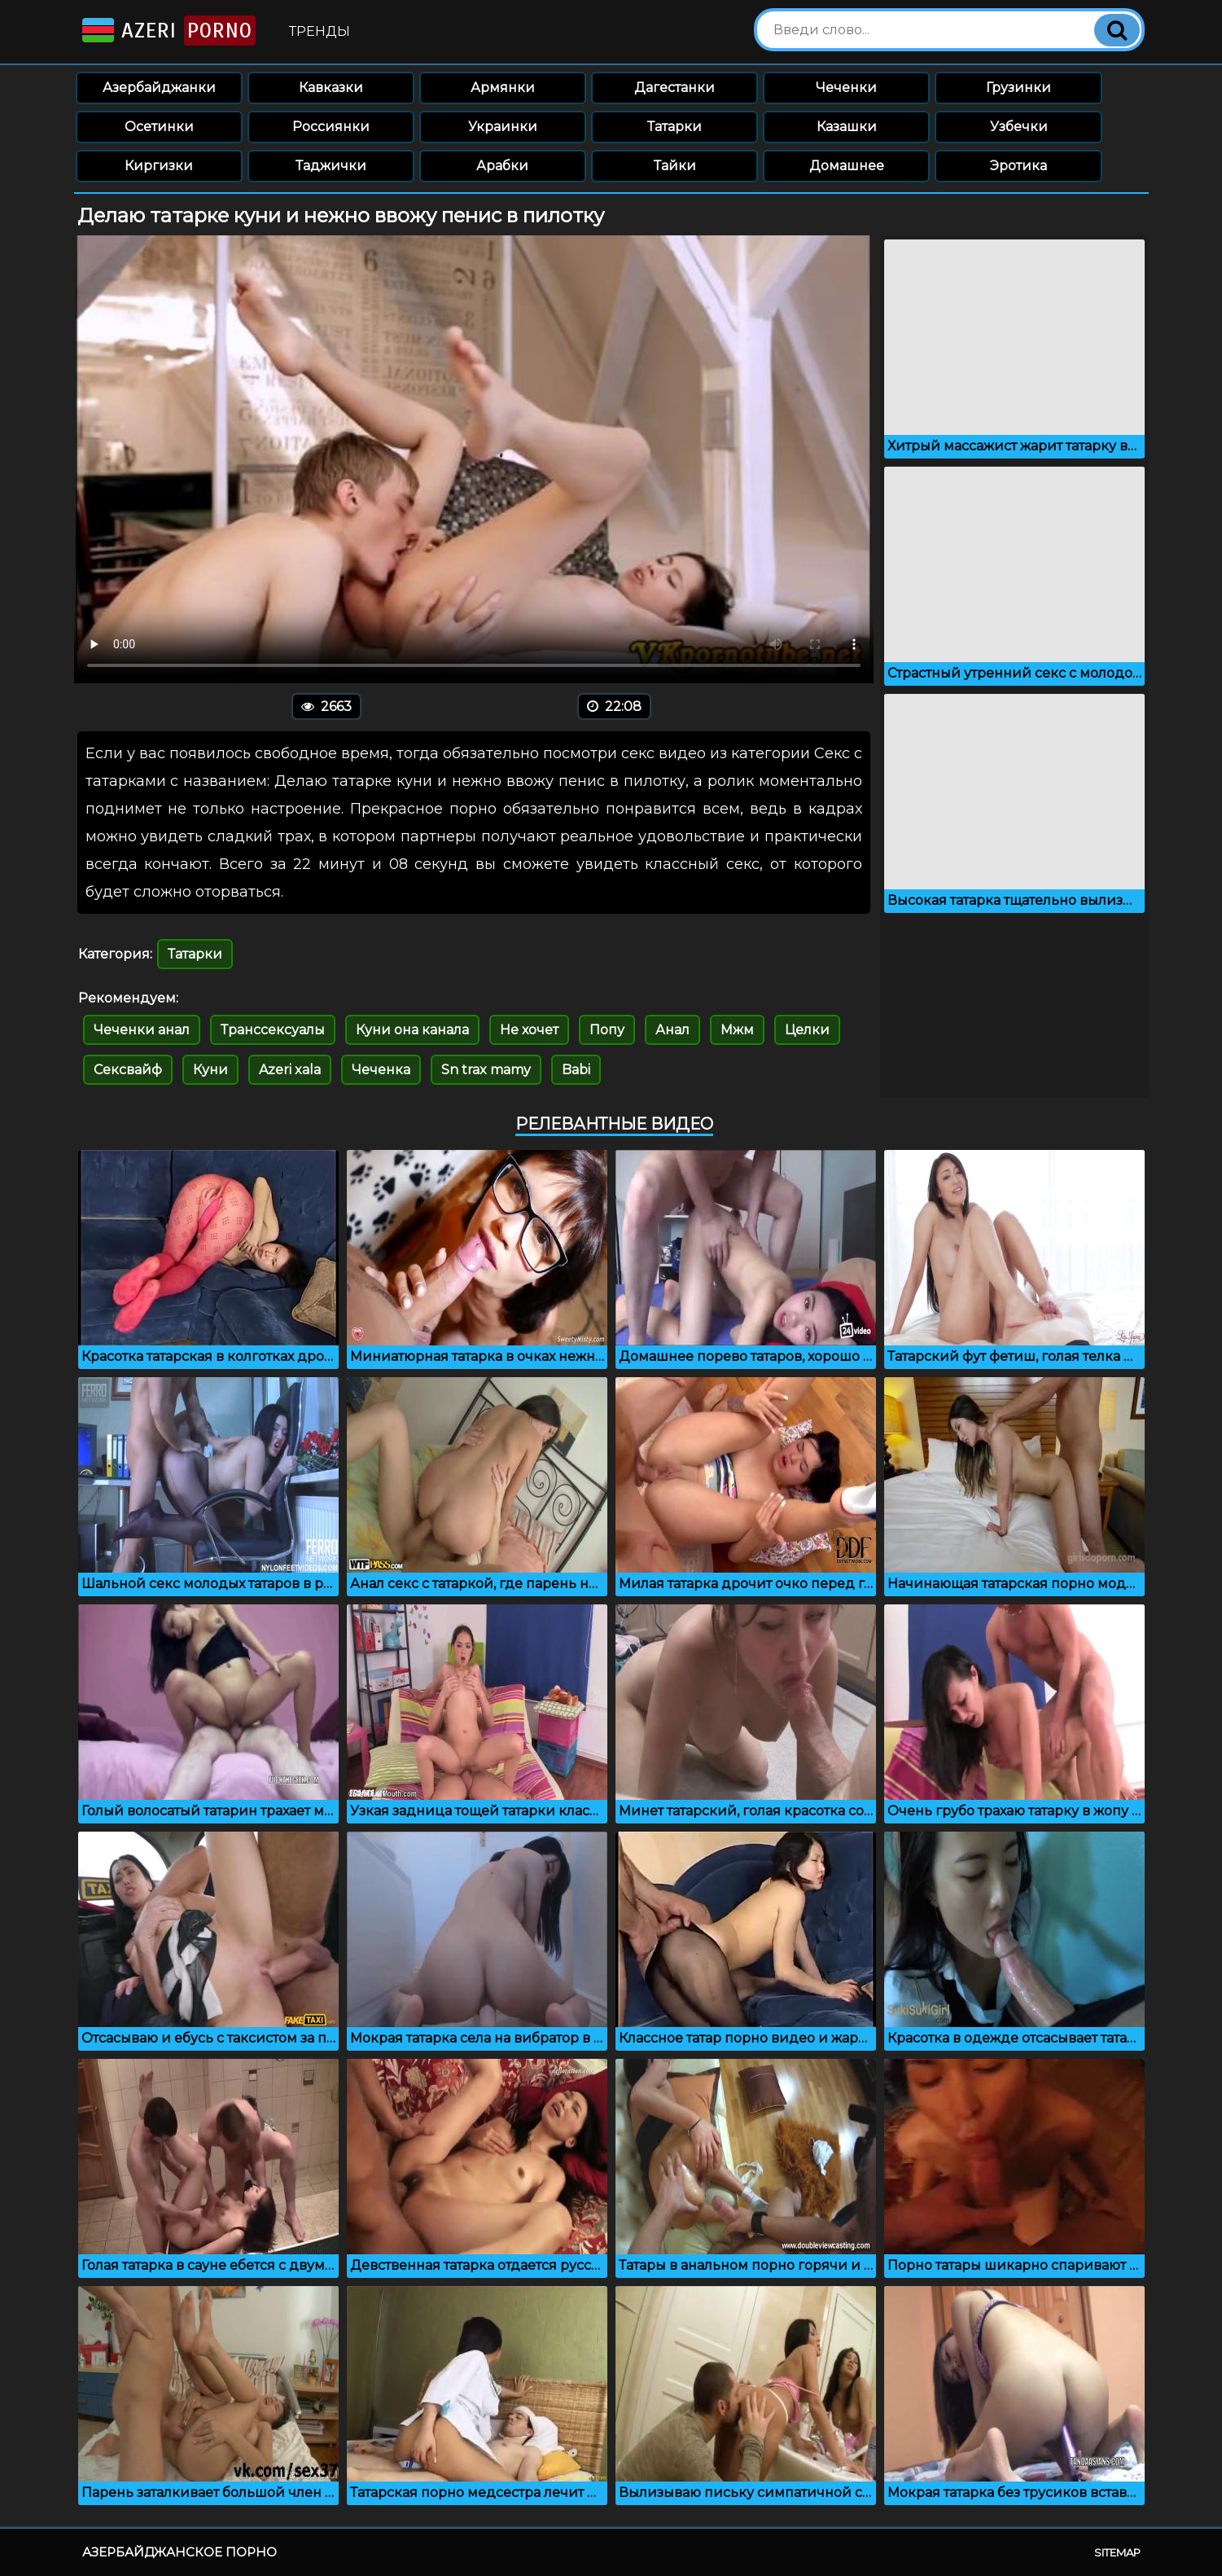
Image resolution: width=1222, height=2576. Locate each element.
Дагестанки (674, 87)
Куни (210, 1069)
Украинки (502, 126)
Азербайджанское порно (179, 2552)
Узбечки (1019, 126)
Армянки (503, 87)
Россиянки (331, 126)
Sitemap (1117, 2552)
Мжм (737, 1030)
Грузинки (1018, 87)
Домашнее (846, 165)
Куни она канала (412, 1030)
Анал (672, 1030)
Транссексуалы (273, 1030)
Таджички (331, 165)
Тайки (675, 165)
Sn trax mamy (486, 1069)
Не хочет (529, 1030)
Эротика (1018, 165)
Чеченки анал (142, 1030)
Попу (606, 1030)
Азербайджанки (159, 87)
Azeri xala (290, 1069)
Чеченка (381, 1069)
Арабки (502, 165)
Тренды (319, 31)
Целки (807, 1030)
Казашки (847, 126)
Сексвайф (128, 1069)
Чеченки (846, 87)
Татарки (674, 126)
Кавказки (331, 87)
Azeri (167, 30)
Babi (576, 1069)
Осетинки (159, 126)
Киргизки (159, 165)
